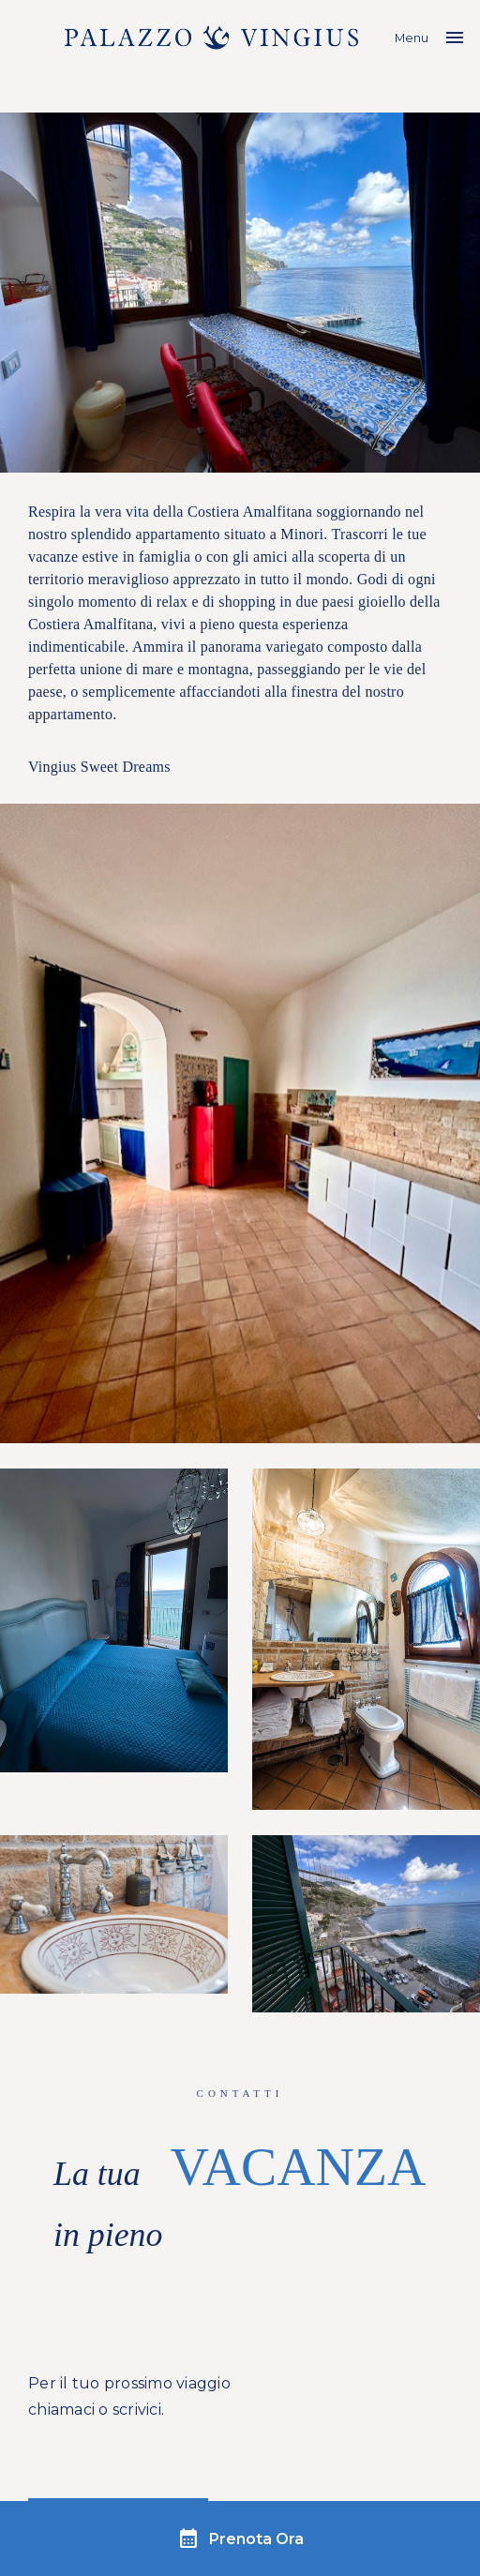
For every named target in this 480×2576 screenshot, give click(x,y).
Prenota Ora (240, 2538)
